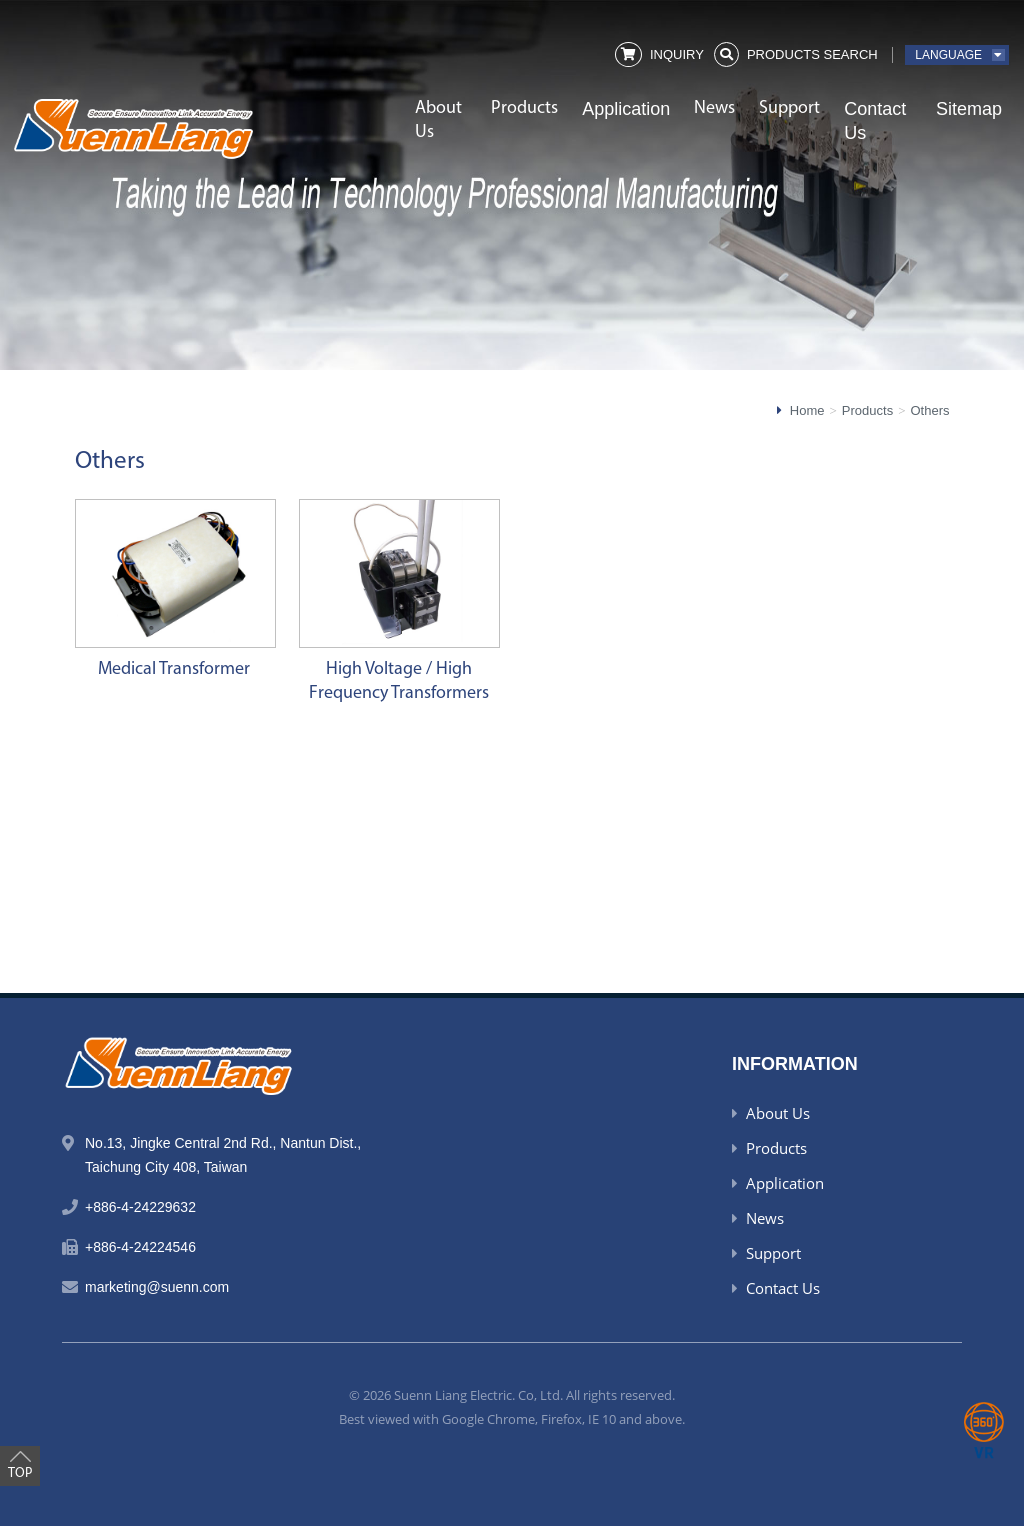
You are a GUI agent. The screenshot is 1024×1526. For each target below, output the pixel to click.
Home (807, 410)
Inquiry (677, 54)
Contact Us (875, 121)
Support (789, 108)
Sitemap (969, 109)
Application (626, 109)
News (714, 108)
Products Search (812, 54)
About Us (438, 120)
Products (524, 108)
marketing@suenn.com (157, 1287)
